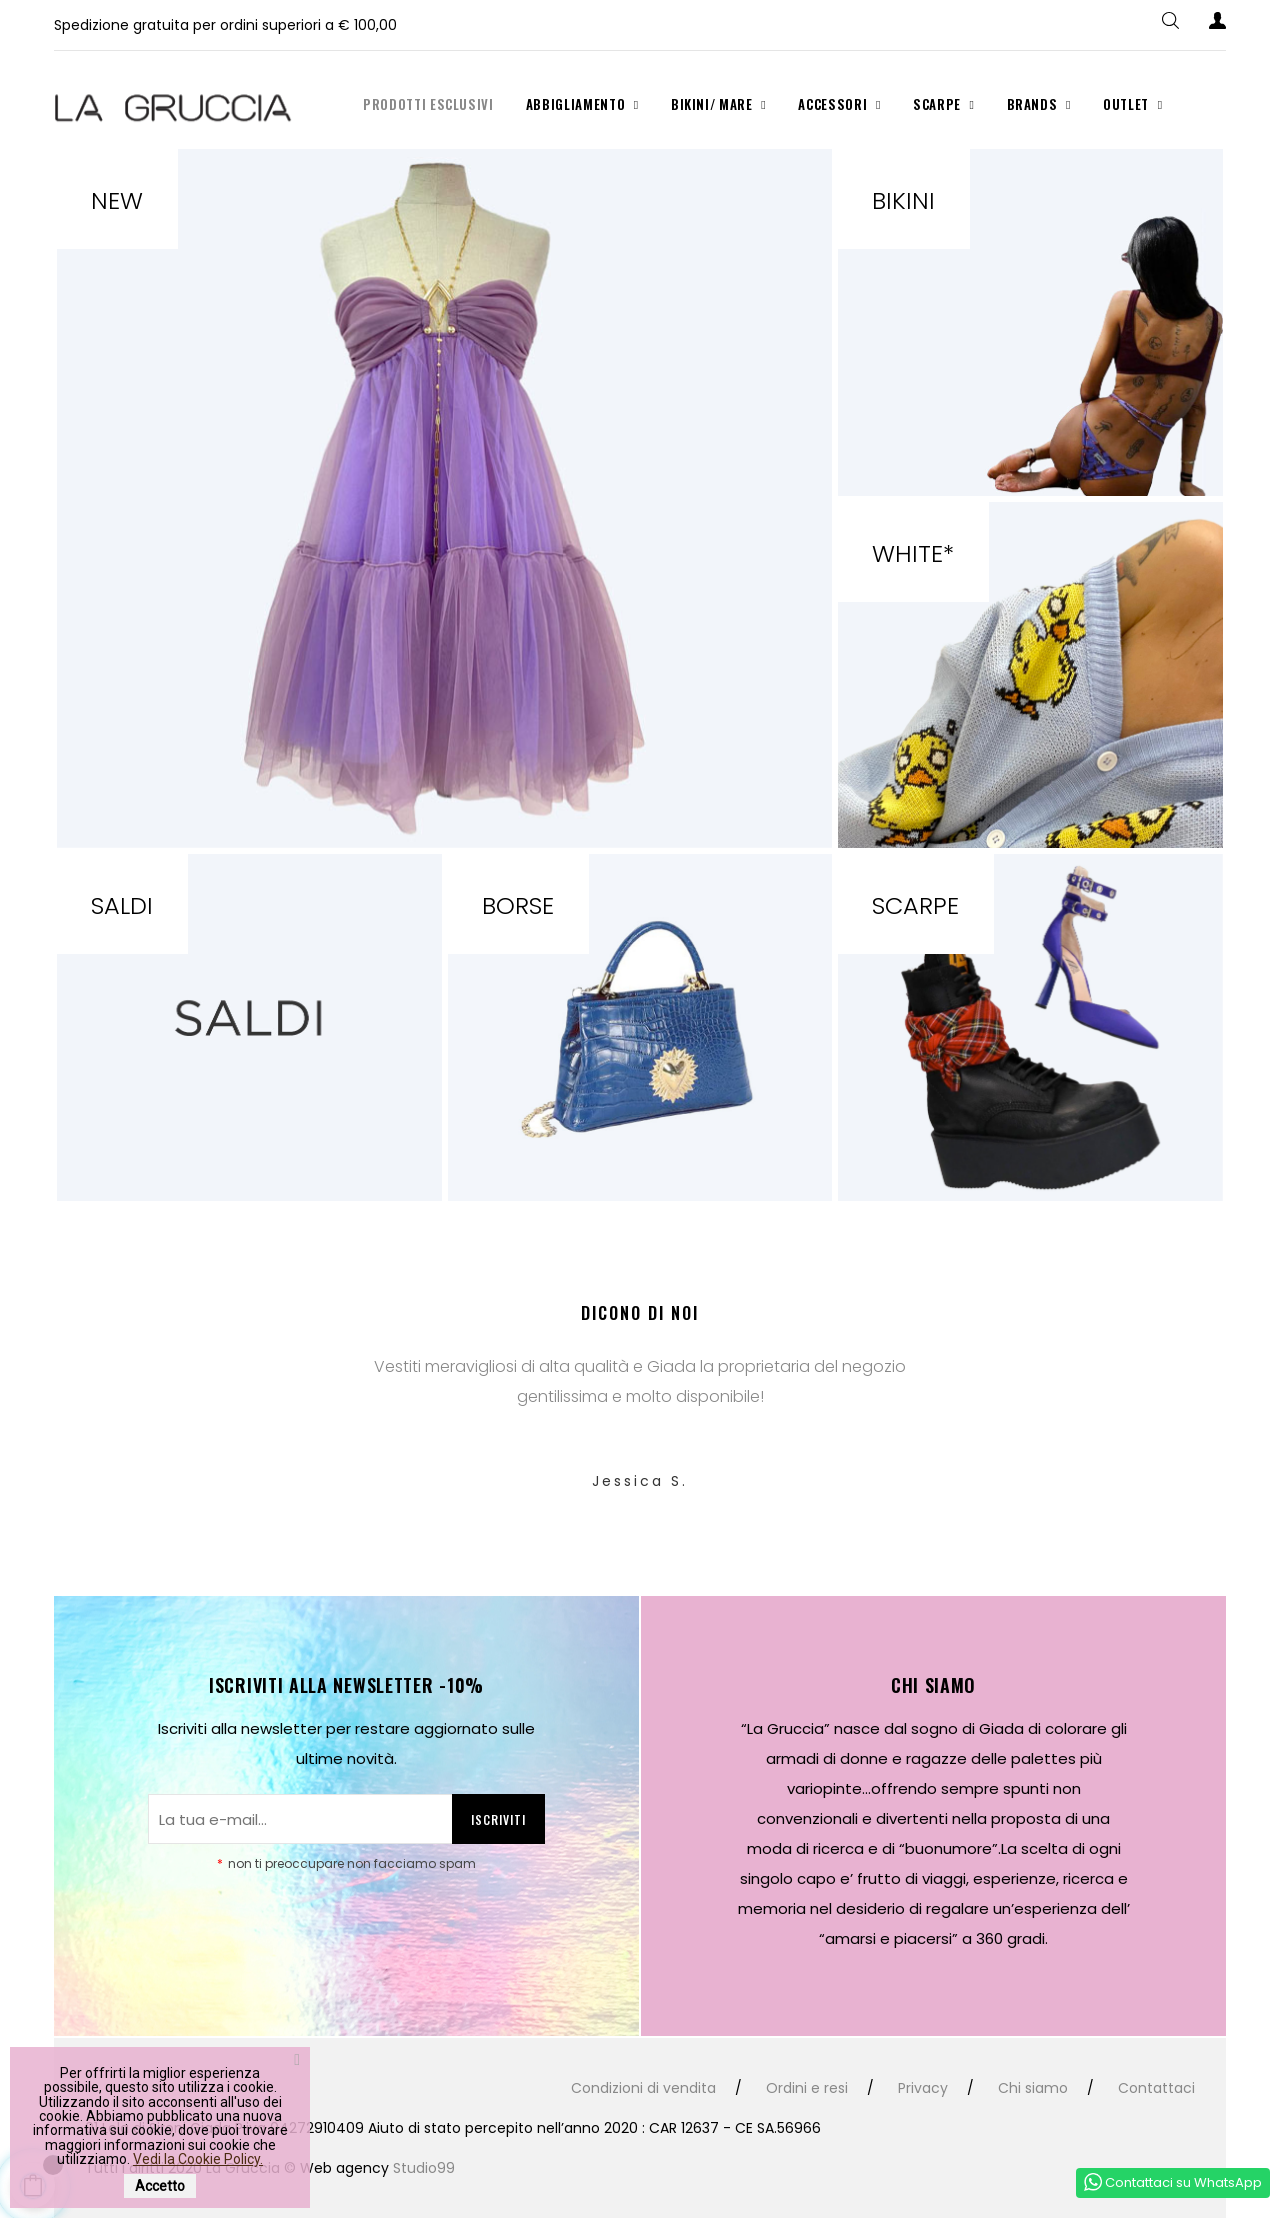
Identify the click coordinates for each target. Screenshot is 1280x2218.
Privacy (923, 2088)
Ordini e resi (807, 2088)
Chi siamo (1033, 2088)
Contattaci (1156, 2088)
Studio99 (424, 2168)
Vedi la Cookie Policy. (198, 2159)
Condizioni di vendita (643, 2088)
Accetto (160, 2186)
